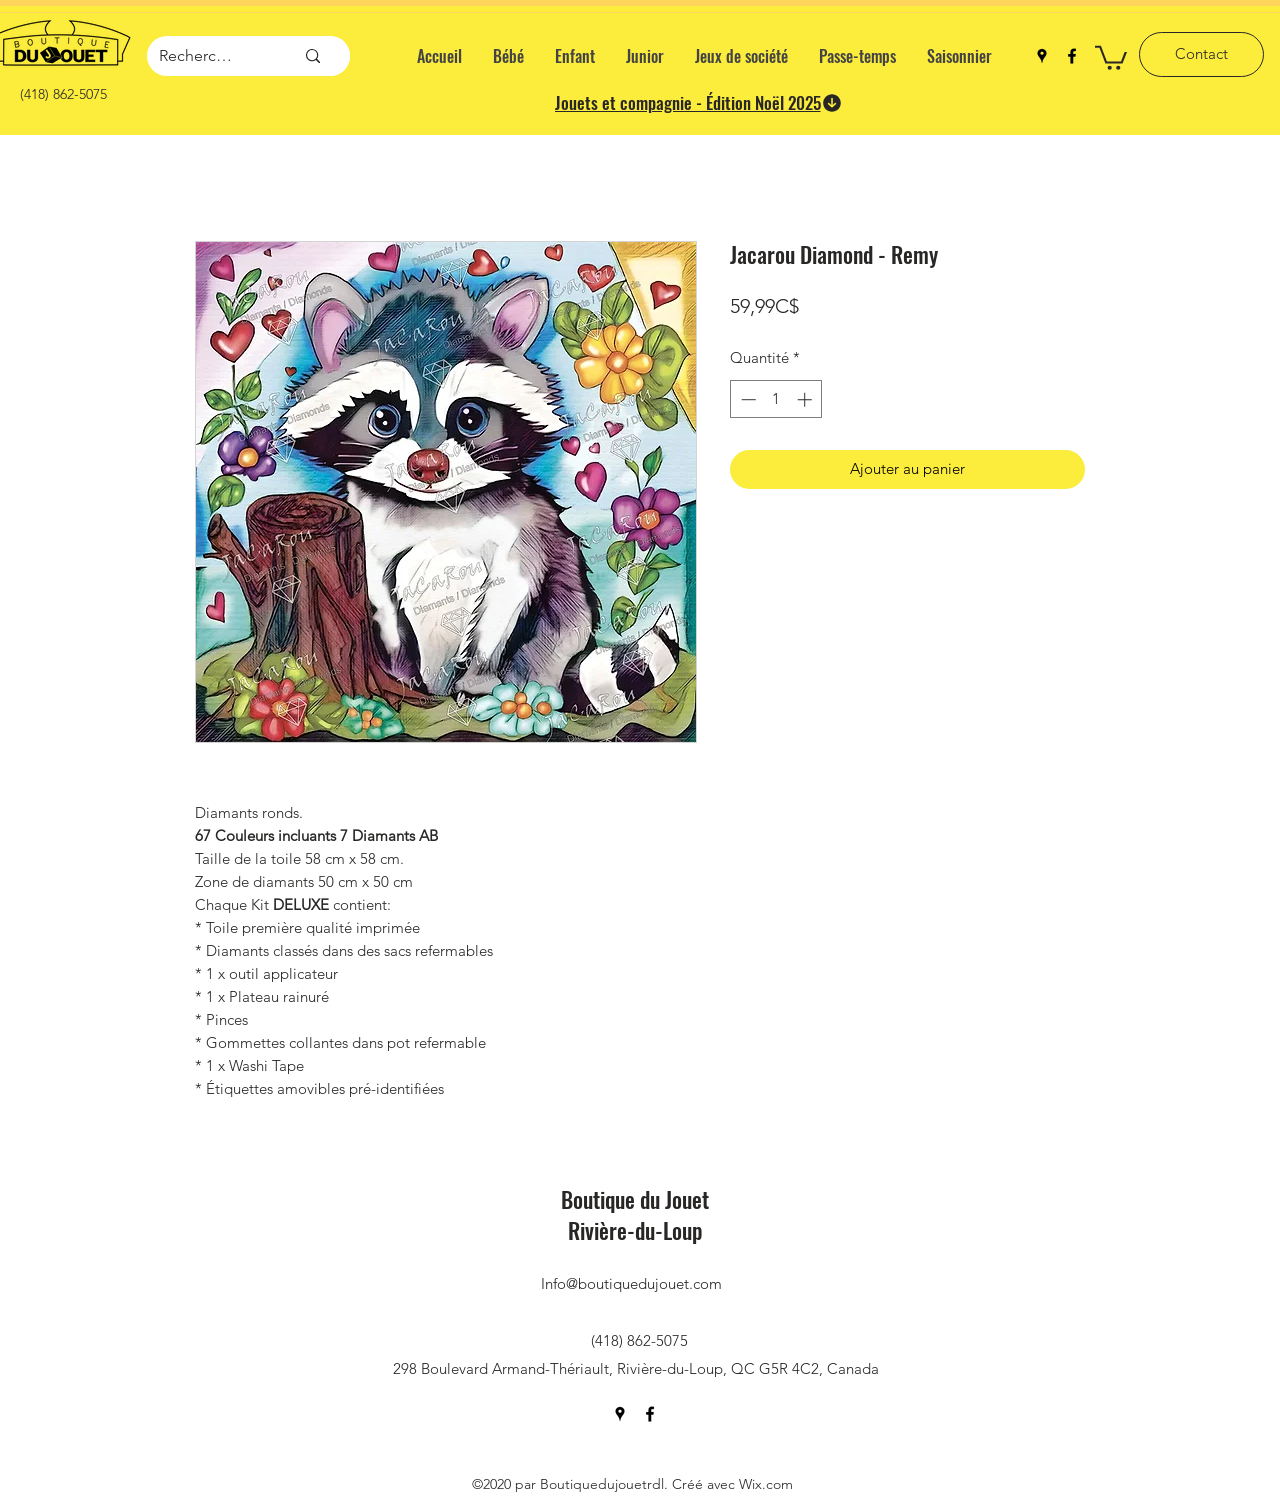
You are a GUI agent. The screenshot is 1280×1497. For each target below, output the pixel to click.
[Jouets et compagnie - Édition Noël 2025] (698, 103)
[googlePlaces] (1042, 56)
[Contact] (1201, 54)
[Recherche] (196, 56)
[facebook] (1072, 56)
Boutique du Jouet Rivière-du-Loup (635, 1214)
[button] (1111, 56)
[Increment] (806, 399)
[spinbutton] (776, 399)
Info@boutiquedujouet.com (631, 1283)
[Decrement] (746, 399)
